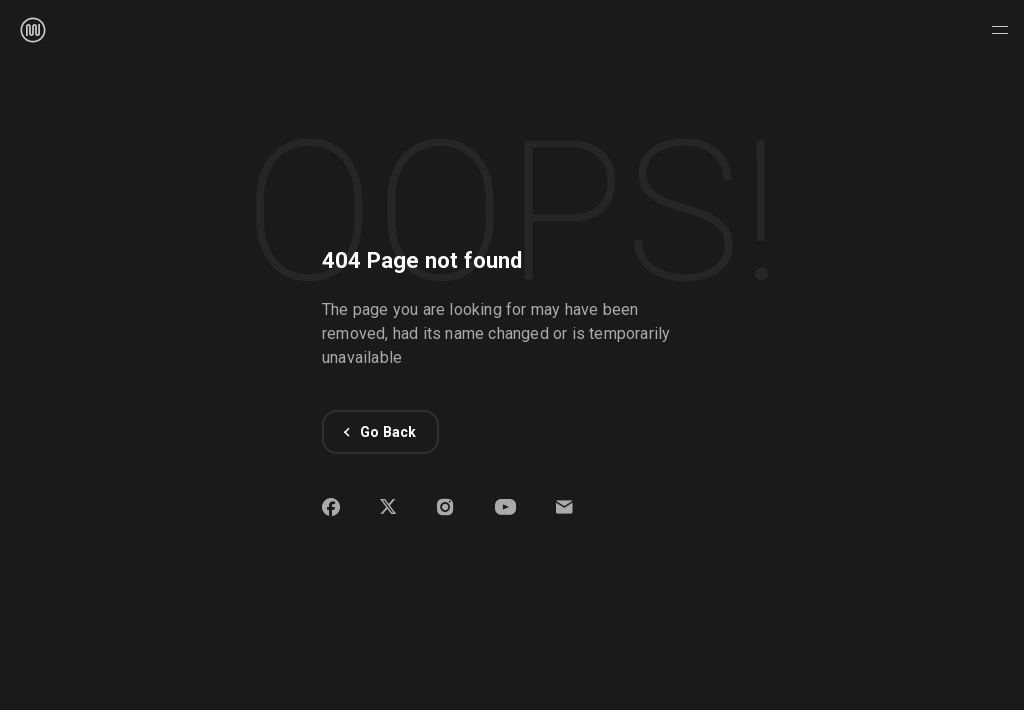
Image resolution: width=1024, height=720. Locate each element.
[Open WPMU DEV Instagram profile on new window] (445, 510)
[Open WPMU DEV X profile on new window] (388, 510)
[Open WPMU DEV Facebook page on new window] (331, 510)
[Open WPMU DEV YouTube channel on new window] (505, 510)
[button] (564, 510)
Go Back (380, 432)
